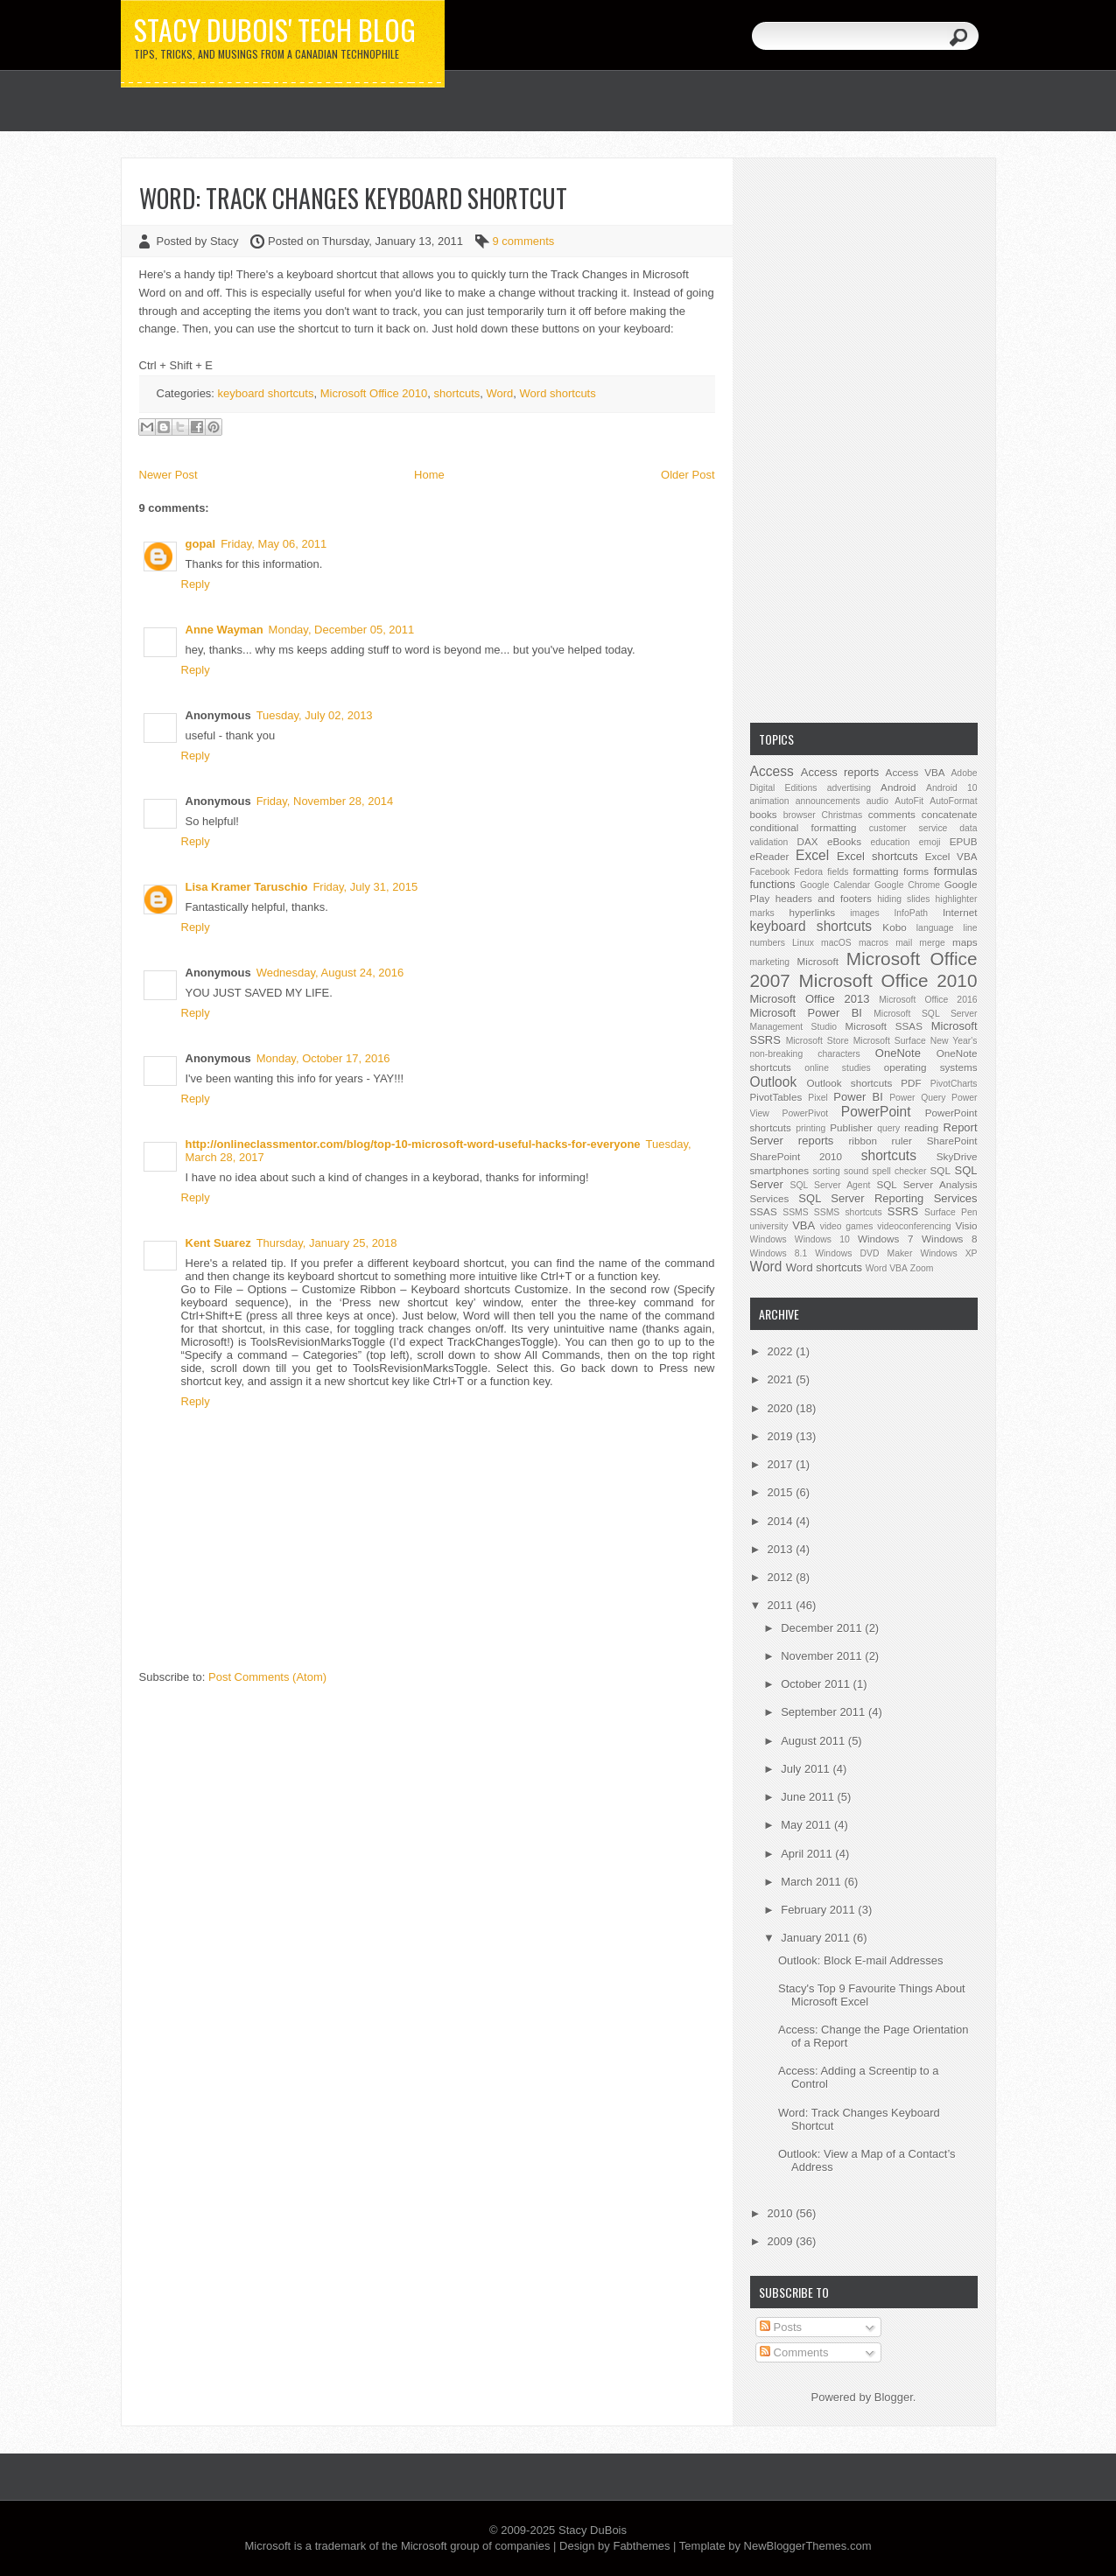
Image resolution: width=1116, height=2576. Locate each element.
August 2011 (814, 1740)
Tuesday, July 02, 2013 (314, 715)
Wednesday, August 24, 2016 (330, 972)
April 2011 (808, 1853)
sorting (826, 1171)
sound (856, 1171)
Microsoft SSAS (884, 1026)
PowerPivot (806, 1113)
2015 (782, 1492)
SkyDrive (957, 1156)
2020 (782, 1408)
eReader (770, 856)
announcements (828, 801)
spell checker (899, 1171)
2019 (782, 1436)
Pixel (818, 1097)
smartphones (780, 1170)
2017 (782, 1464)
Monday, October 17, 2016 (323, 1058)
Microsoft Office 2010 (374, 393)
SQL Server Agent (830, 1185)
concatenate (950, 814)
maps (965, 942)
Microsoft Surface (889, 1041)
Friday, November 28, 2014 (325, 801)
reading (921, 1127)
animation (770, 801)
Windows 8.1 (779, 1253)
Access (772, 771)
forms (916, 871)
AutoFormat (953, 801)
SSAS (763, 1211)
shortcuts (457, 393)
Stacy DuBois (592, 2530)
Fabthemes (641, 2545)
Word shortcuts (558, 393)
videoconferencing (914, 1226)
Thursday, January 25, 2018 (326, 1243)
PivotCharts (954, 1083)
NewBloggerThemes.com (808, 2545)
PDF (911, 1082)
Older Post (687, 474)
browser (799, 815)
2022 (782, 1351)
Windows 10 (822, 1239)
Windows (768, 1239)
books (763, 814)
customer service (908, 828)
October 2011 (817, 1683)
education (890, 842)
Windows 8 (949, 1238)
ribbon (862, 1140)
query (888, 1128)
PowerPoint (876, 1111)
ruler (902, 1140)
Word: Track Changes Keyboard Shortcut (353, 198)
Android (898, 787)
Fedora (808, 872)
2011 (782, 1605)
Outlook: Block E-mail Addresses (861, 1960)
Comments (794, 2352)
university (769, 1226)
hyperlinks (813, 912)
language (935, 928)
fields (837, 872)
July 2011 (806, 1768)
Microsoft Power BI (806, 1012)
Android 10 (952, 788)
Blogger (893, 2397)
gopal (201, 543)
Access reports (840, 772)
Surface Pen (950, 1212)
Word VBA (887, 1268)
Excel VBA (951, 856)
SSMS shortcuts (848, 1212)
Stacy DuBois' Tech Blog (275, 29)
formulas (956, 871)
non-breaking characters (805, 1054)
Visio (966, 1225)
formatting (876, 871)
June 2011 (809, 1796)
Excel (812, 855)
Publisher (851, 1127)
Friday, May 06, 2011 (273, 543)
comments (892, 814)
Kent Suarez (218, 1243)
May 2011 (807, 1824)
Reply (195, 584)
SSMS (795, 1212)
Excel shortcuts (877, 856)
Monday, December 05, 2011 (342, 629)
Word (499, 393)
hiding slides (903, 899)
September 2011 (824, 1711)
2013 (782, 1549)
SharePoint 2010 (796, 1156)
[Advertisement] (864, 438)
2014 (782, 1521)
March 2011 (812, 1881)
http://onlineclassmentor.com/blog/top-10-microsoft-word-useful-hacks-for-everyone (413, 1144)
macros (873, 943)
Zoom (922, 1268)
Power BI (857, 1096)
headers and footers (824, 898)
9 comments (524, 241)
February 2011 (819, 1909)
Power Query (917, 1097)
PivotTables (776, 1096)
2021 (782, 1379)
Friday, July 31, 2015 (365, 886)
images (865, 913)
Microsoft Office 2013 (810, 998)
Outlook (773, 1081)
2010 (782, 2213)
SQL (940, 1170)
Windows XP (948, 1253)
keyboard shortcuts (266, 393)
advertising (849, 788)
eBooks (844, 841)
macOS (836, 943)
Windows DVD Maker (863, 1253)
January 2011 (817, 1937)
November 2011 (823, 1655)
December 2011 (823, 1627)
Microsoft (818, 961)
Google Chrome (907, 885)
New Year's (954, 1041)
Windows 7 (885, 1238)
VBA (803, 1225)
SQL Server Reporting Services (887, 1198)
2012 (782, 1577)
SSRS (903, 1211)
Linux (803, 943)
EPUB (964, 841)
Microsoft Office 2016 (928, 999)
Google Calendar (835, 885)
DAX (807, 841)
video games (847, 1226)
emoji (930, 842)
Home (429, 474)
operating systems (931, 1067)
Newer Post (168, 474)
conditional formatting (803, 827)
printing (810, 1128)
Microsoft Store (817, 1041)
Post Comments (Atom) (267, 1677)
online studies (837, 1068)
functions (773, 884)
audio (877, 801)
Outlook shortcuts (849, 1082)
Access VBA (915, 772)
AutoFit (909, 801)
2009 (782, 2241)
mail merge (920, 943)
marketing (770, 962)
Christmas (841, 815)
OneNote (898, 1053)
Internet (960, 912)
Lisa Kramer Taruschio (247, 886)
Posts (781, 2327)
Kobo (894, 927)
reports (815, 1140)
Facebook (770, 872)
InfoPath (911, 913)
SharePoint (952, 1140)
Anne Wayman (224, 629)
